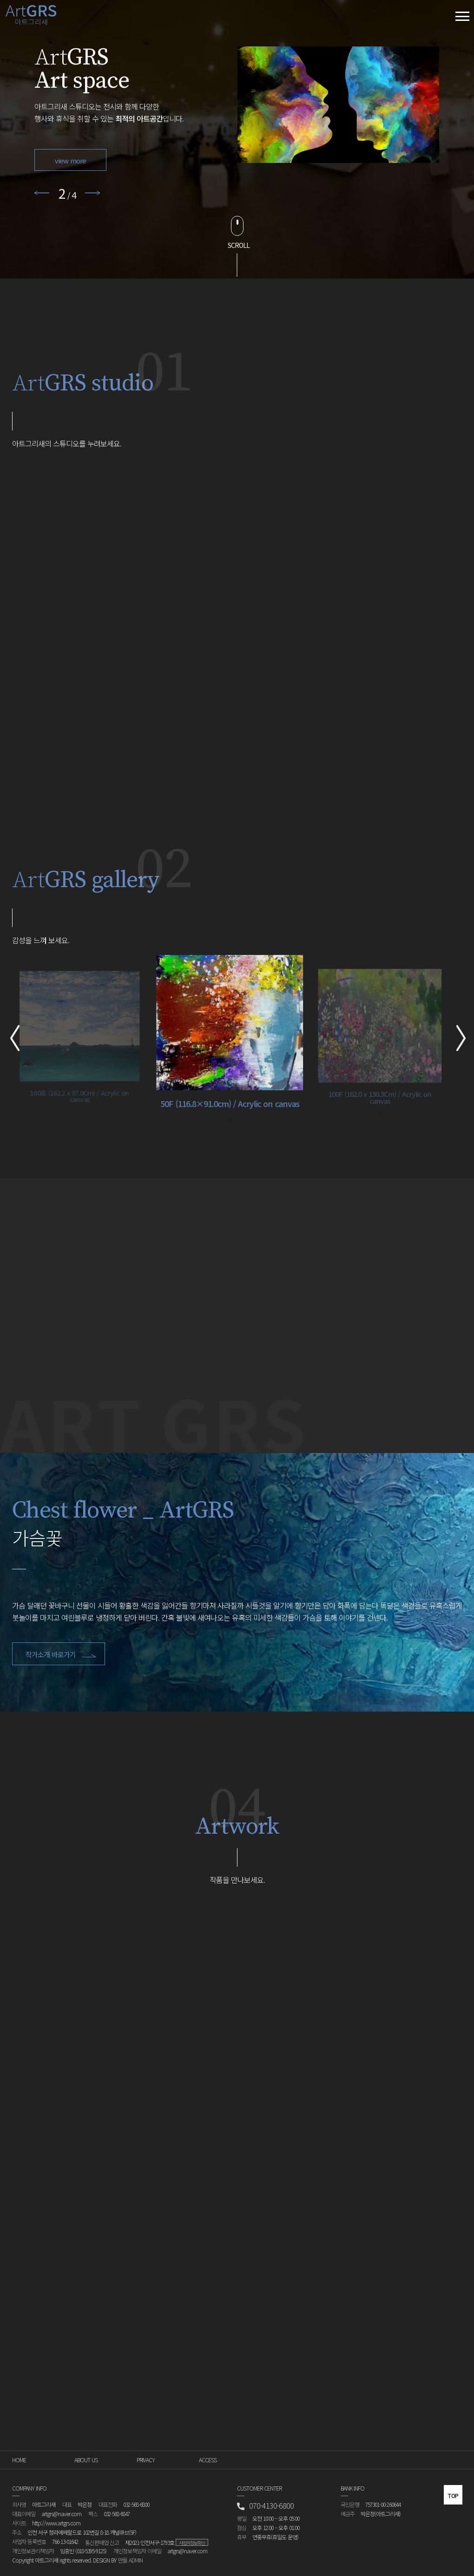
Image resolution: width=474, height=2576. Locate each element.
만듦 (122, 2560)
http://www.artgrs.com (56, 2523)
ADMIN (136, 2560)
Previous (42, 192)
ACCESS (208, 2460)
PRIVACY (146, 2460)
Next (93, 192)
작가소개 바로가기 (62, 1654)
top (453, 2495)
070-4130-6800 (265, 2506)
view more (70, 160)
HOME (19, 2460)
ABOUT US (86, 2460)
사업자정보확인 (192, 2542)
